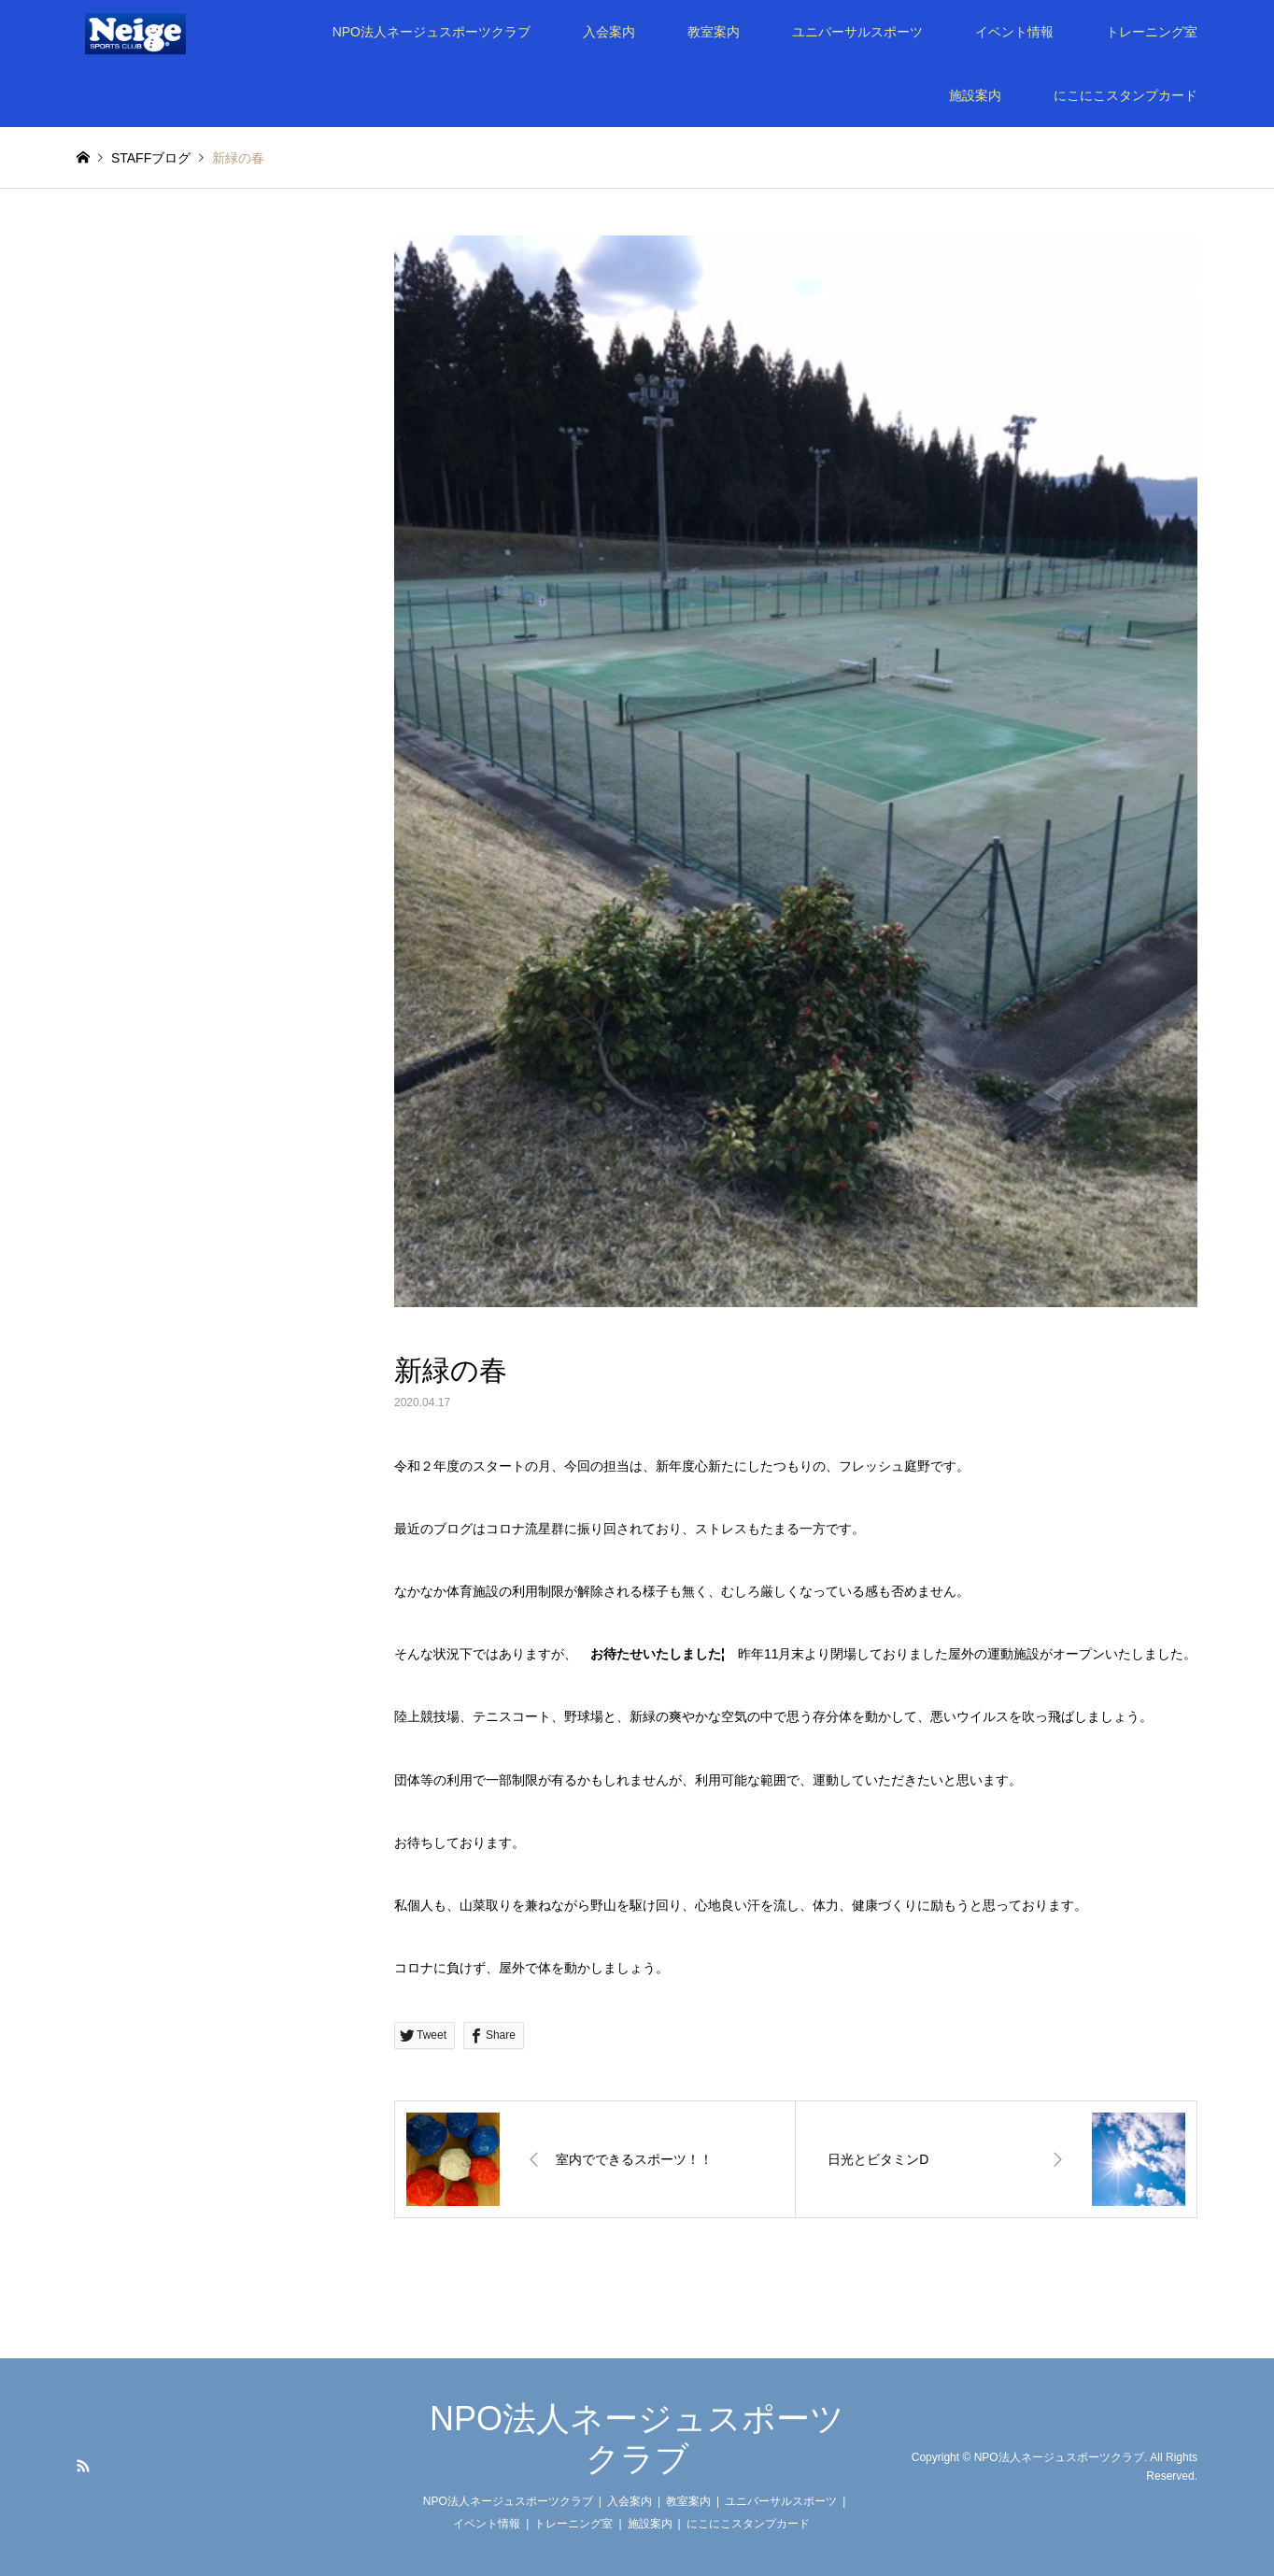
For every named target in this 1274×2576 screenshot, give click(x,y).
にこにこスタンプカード (1125, 95)
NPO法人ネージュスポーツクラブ (432, 31)
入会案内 (609, 31)
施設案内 (975, 95)
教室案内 (713, 31)
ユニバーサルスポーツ (857, 31)
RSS (83, 2465)
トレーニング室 (1151, 31)
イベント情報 (1014, 31)
